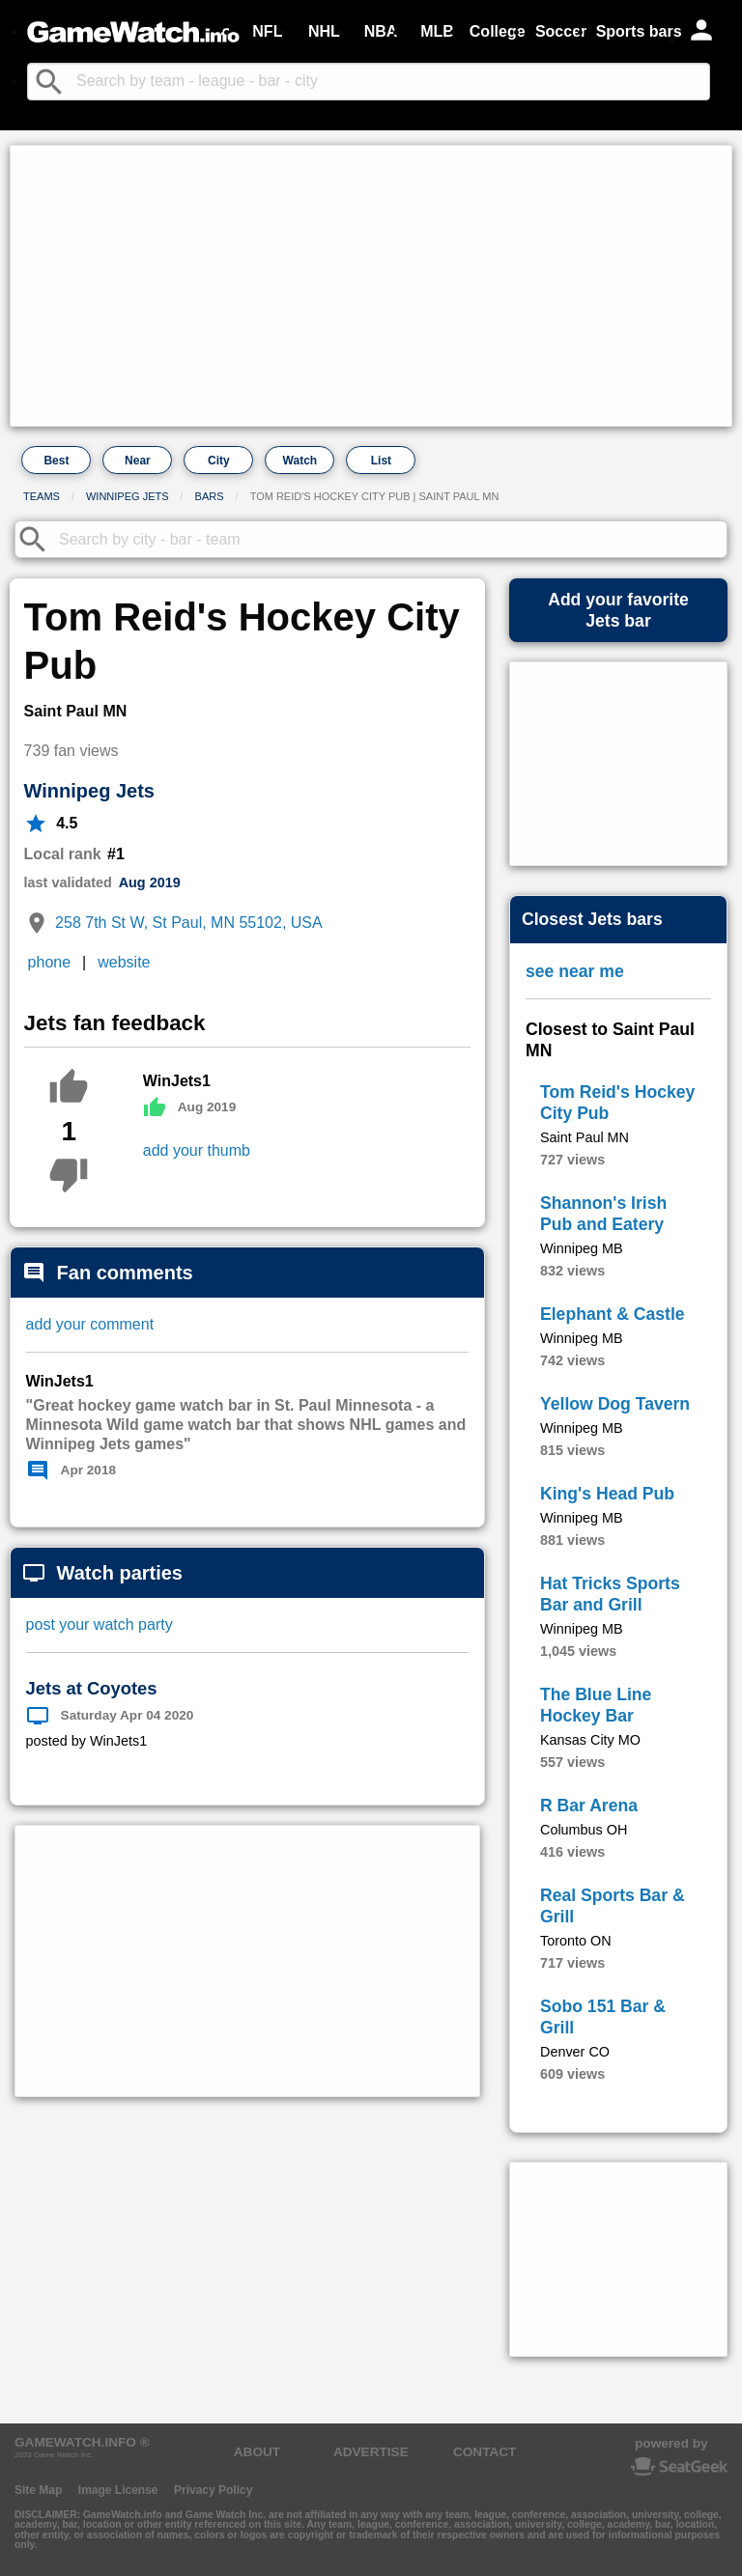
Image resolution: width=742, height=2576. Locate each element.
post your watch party (99, 1624)
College (498, 31)
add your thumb (196, 1150)
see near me (575, 971)
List (381, 460)
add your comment (90, 1324)
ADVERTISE (371, 2452)
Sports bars (639, 31)
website (124, 962)
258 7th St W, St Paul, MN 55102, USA (189, 922)
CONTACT (484, 2452)
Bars (209, 496)
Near (138, 460)
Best (56, 460)
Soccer (560, 31)
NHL (324, 31)
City (219, 460)
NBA (381, 31)
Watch (300, 460)
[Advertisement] (371, 286)
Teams (41, 496)
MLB (437, 31)
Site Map (38, 2490)
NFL (267, 31)
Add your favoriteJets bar (618, 610)
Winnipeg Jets (127, 496)
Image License (118, 2490)
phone (49, 962)
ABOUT (257, 2452)
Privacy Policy (213, 2490)
